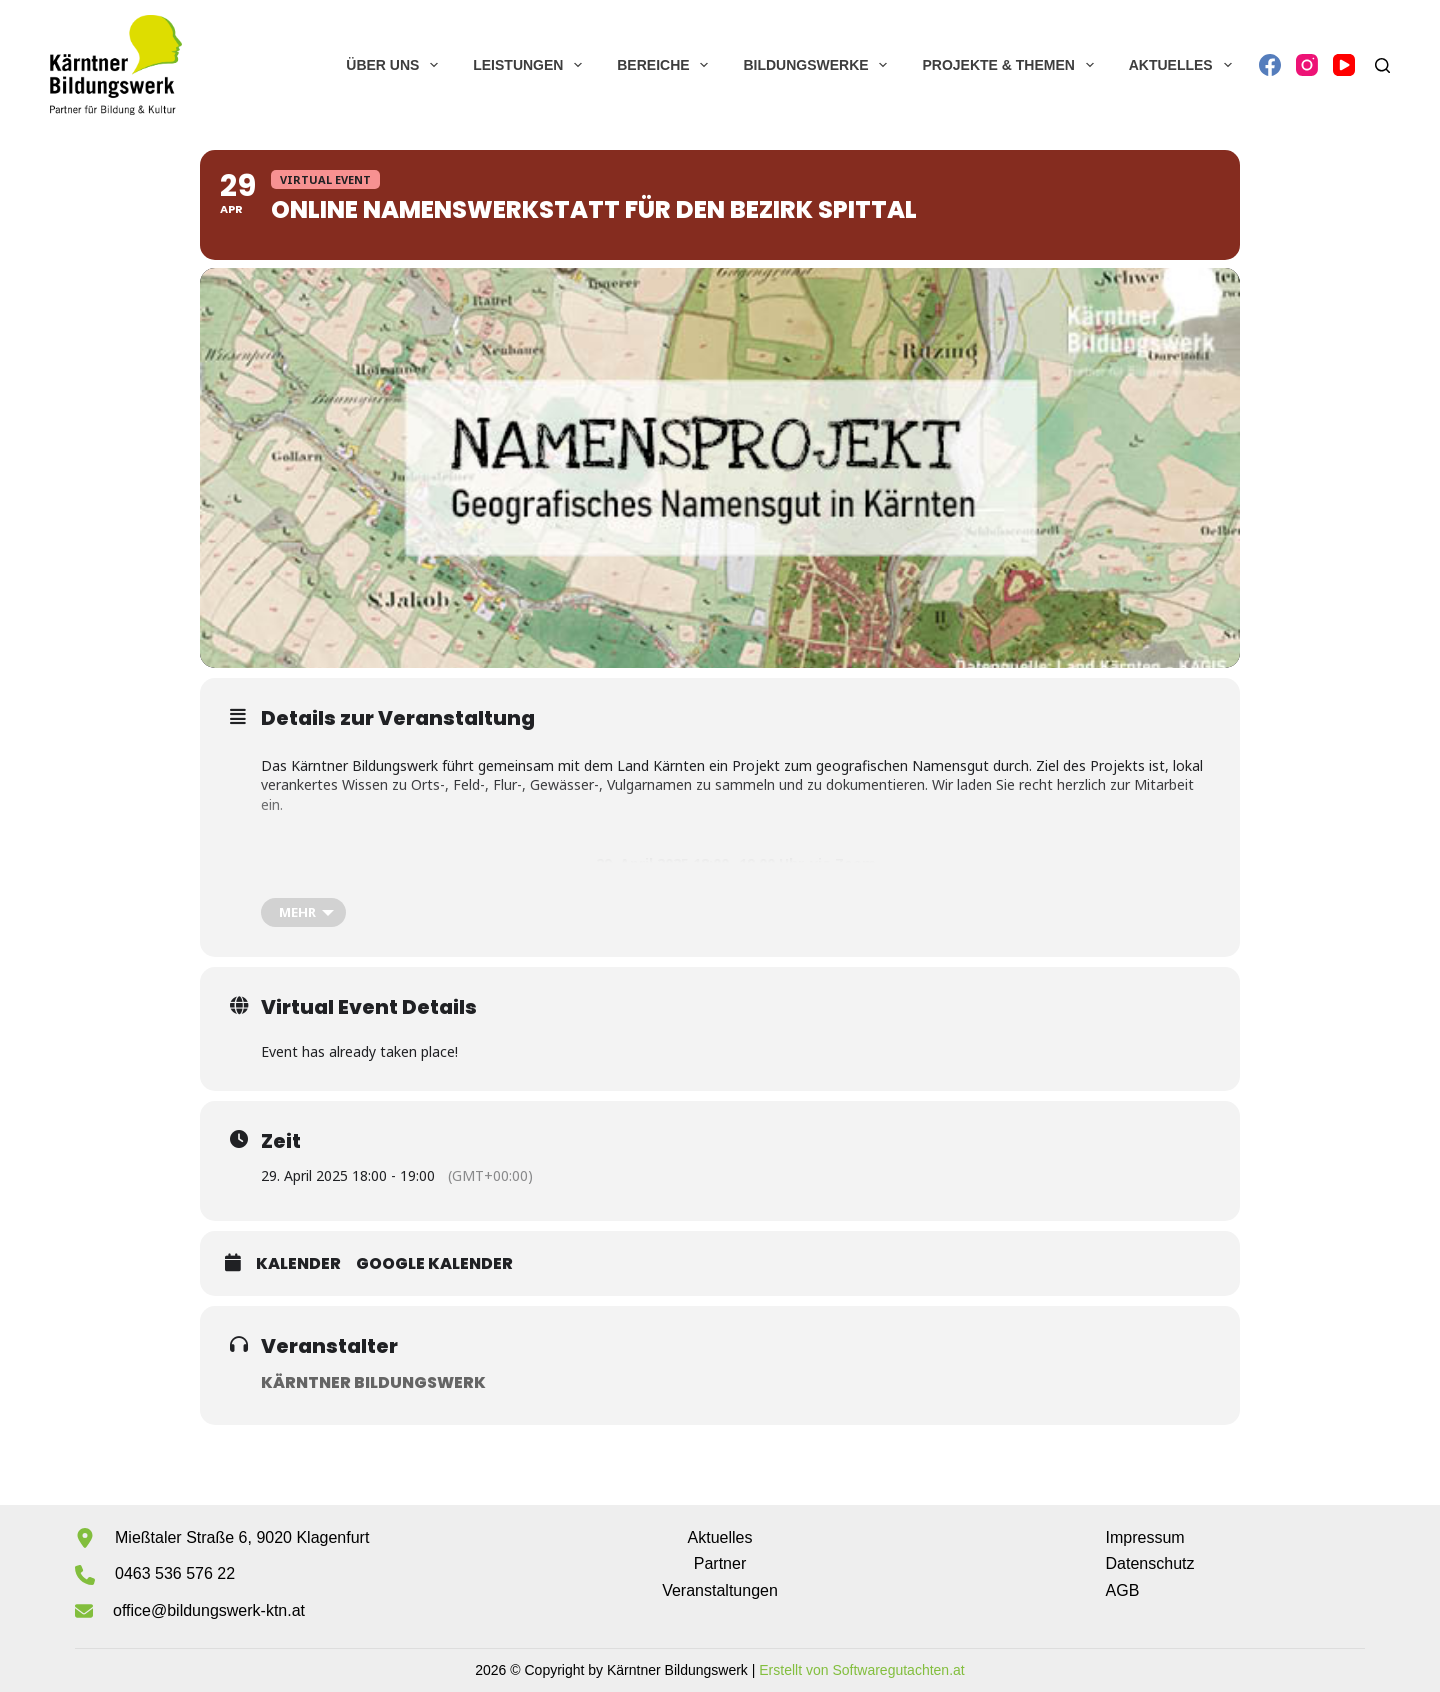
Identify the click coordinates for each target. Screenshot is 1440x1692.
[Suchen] (1382, 65)
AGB (1123, 1590)
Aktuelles (1184, 65)
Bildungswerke (819, 65)
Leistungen (531, 65)
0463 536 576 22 (175, 1573)
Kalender (298, 1264)
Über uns (396, 65)
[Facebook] (1270, 65)
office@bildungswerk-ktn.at (209, 1610)
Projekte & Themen (1011, 65)
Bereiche (666, 65)
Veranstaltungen (720, 1590)
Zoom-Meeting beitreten (736, 882)
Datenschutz (1150, 1563)
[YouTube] (1344, 65)
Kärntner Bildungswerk (373, 1382)
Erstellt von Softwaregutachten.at (861, 1670)
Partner (720, 1563)
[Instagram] (1307, 65)
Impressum (1145, 1537)
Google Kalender (434, 1264)
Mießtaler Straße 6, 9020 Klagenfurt (242, 1537)
